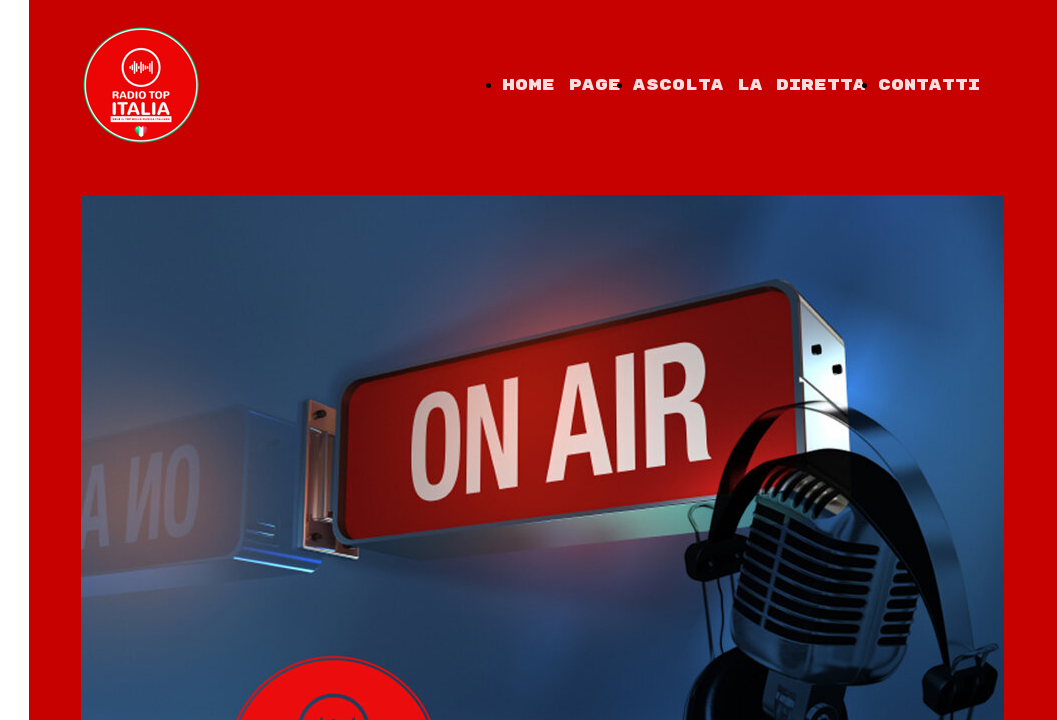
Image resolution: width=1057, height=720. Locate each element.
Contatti (929, 85)
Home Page (561, 85)
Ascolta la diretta (749, 85)
